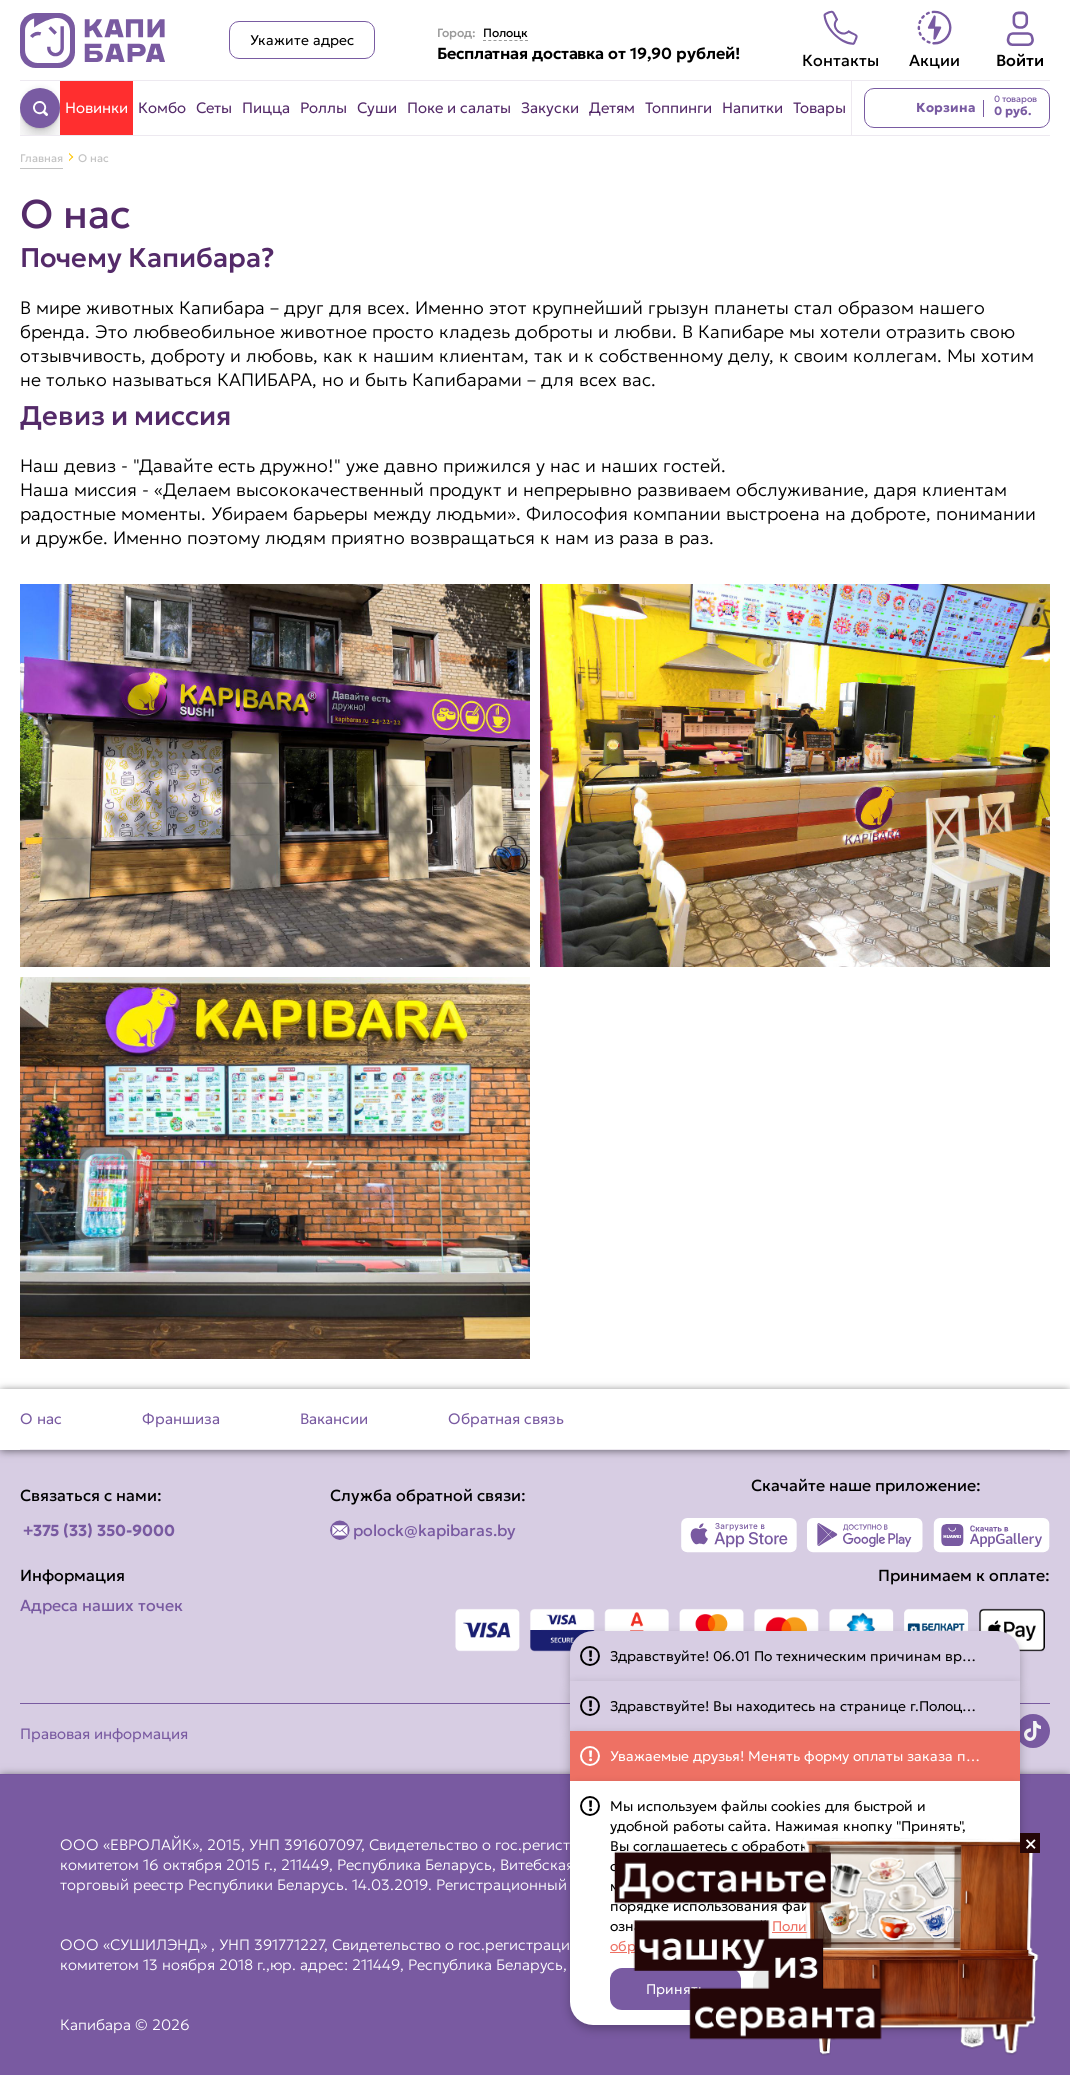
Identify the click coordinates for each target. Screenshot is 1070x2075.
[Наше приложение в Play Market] (865, 1535)
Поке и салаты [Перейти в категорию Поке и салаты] (459, 107)
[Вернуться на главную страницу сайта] (93, 40)
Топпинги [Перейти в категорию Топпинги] (678, 107)
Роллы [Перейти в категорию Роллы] (323, 107)
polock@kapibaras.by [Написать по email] (434, 1530)
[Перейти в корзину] (957, 108)
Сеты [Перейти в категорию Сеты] (214, 107)
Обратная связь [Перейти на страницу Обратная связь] (506, 1418)
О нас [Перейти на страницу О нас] (41, 1418)
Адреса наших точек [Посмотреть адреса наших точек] (101, 1605)
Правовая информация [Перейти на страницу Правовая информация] (104, 1733)
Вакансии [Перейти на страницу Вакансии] (334, 1418)
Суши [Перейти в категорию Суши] (377, 107)
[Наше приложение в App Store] (739, 1535)
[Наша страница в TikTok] (1033, 1731)
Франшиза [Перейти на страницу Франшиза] (181, 1418)
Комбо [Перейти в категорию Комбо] (162, 107)
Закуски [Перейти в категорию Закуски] (550, 107)
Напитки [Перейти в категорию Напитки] (752, 107)
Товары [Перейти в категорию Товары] (819, 107)
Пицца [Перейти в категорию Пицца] (266, 107)
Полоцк (505, 33)
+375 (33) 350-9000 (99, 1530)
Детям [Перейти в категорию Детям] (612, 107)
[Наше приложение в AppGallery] (991, 1535)
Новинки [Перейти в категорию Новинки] (96, 107)
